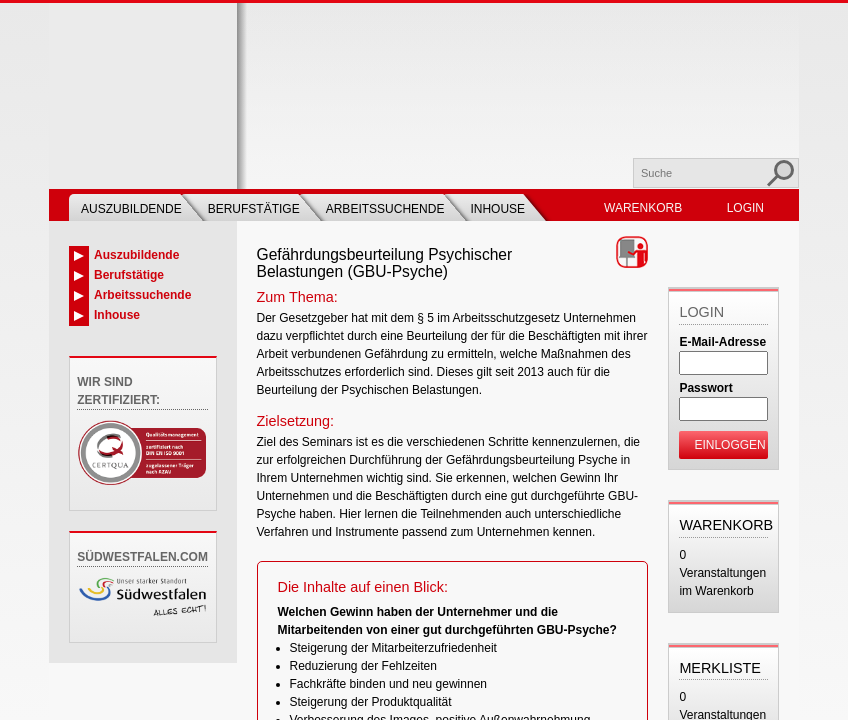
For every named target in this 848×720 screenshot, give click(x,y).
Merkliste (720, 668)
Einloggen (729, 445)
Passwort (705, 388)
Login (745, 208)
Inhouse (497, 209)
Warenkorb (643, 208)
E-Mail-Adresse (722, 342)
